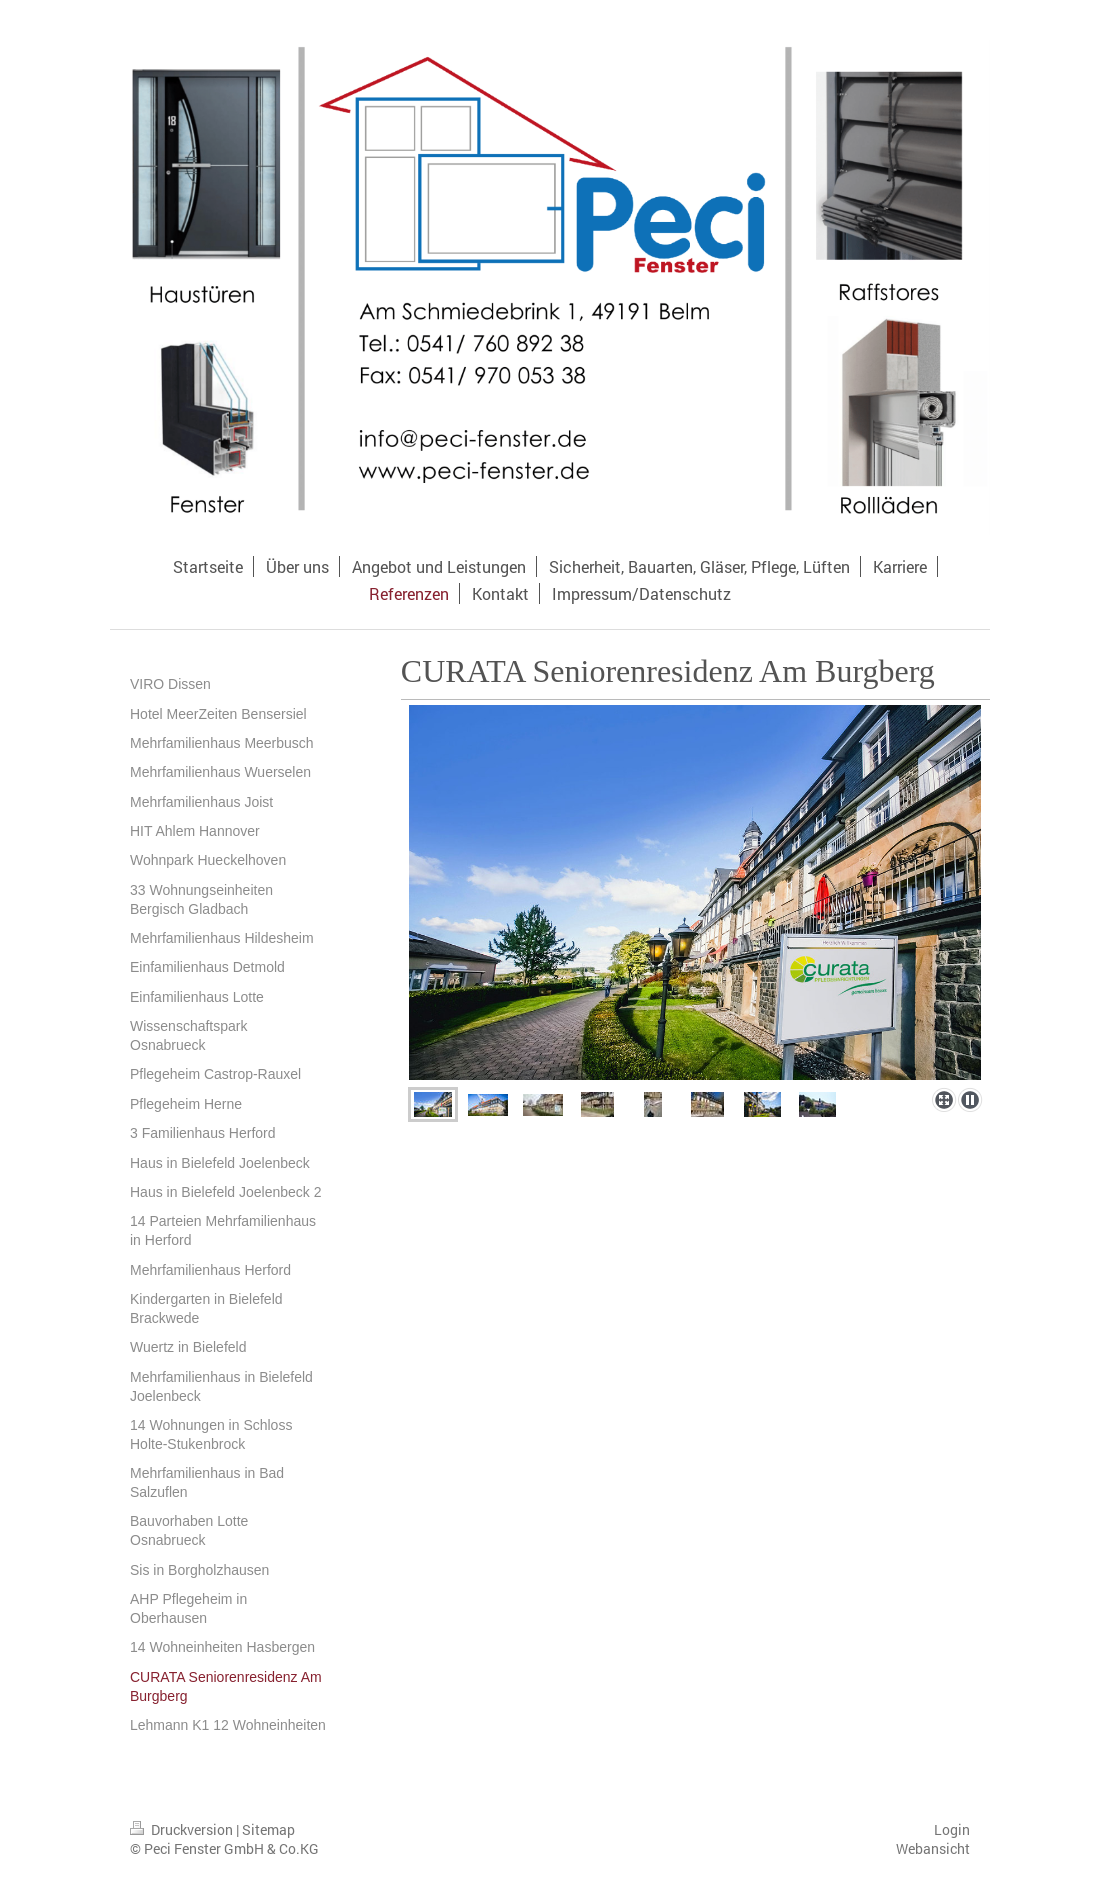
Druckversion (183, 1829)
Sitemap (268, 1829)
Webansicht (933, 1848)
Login (952, 1829)
